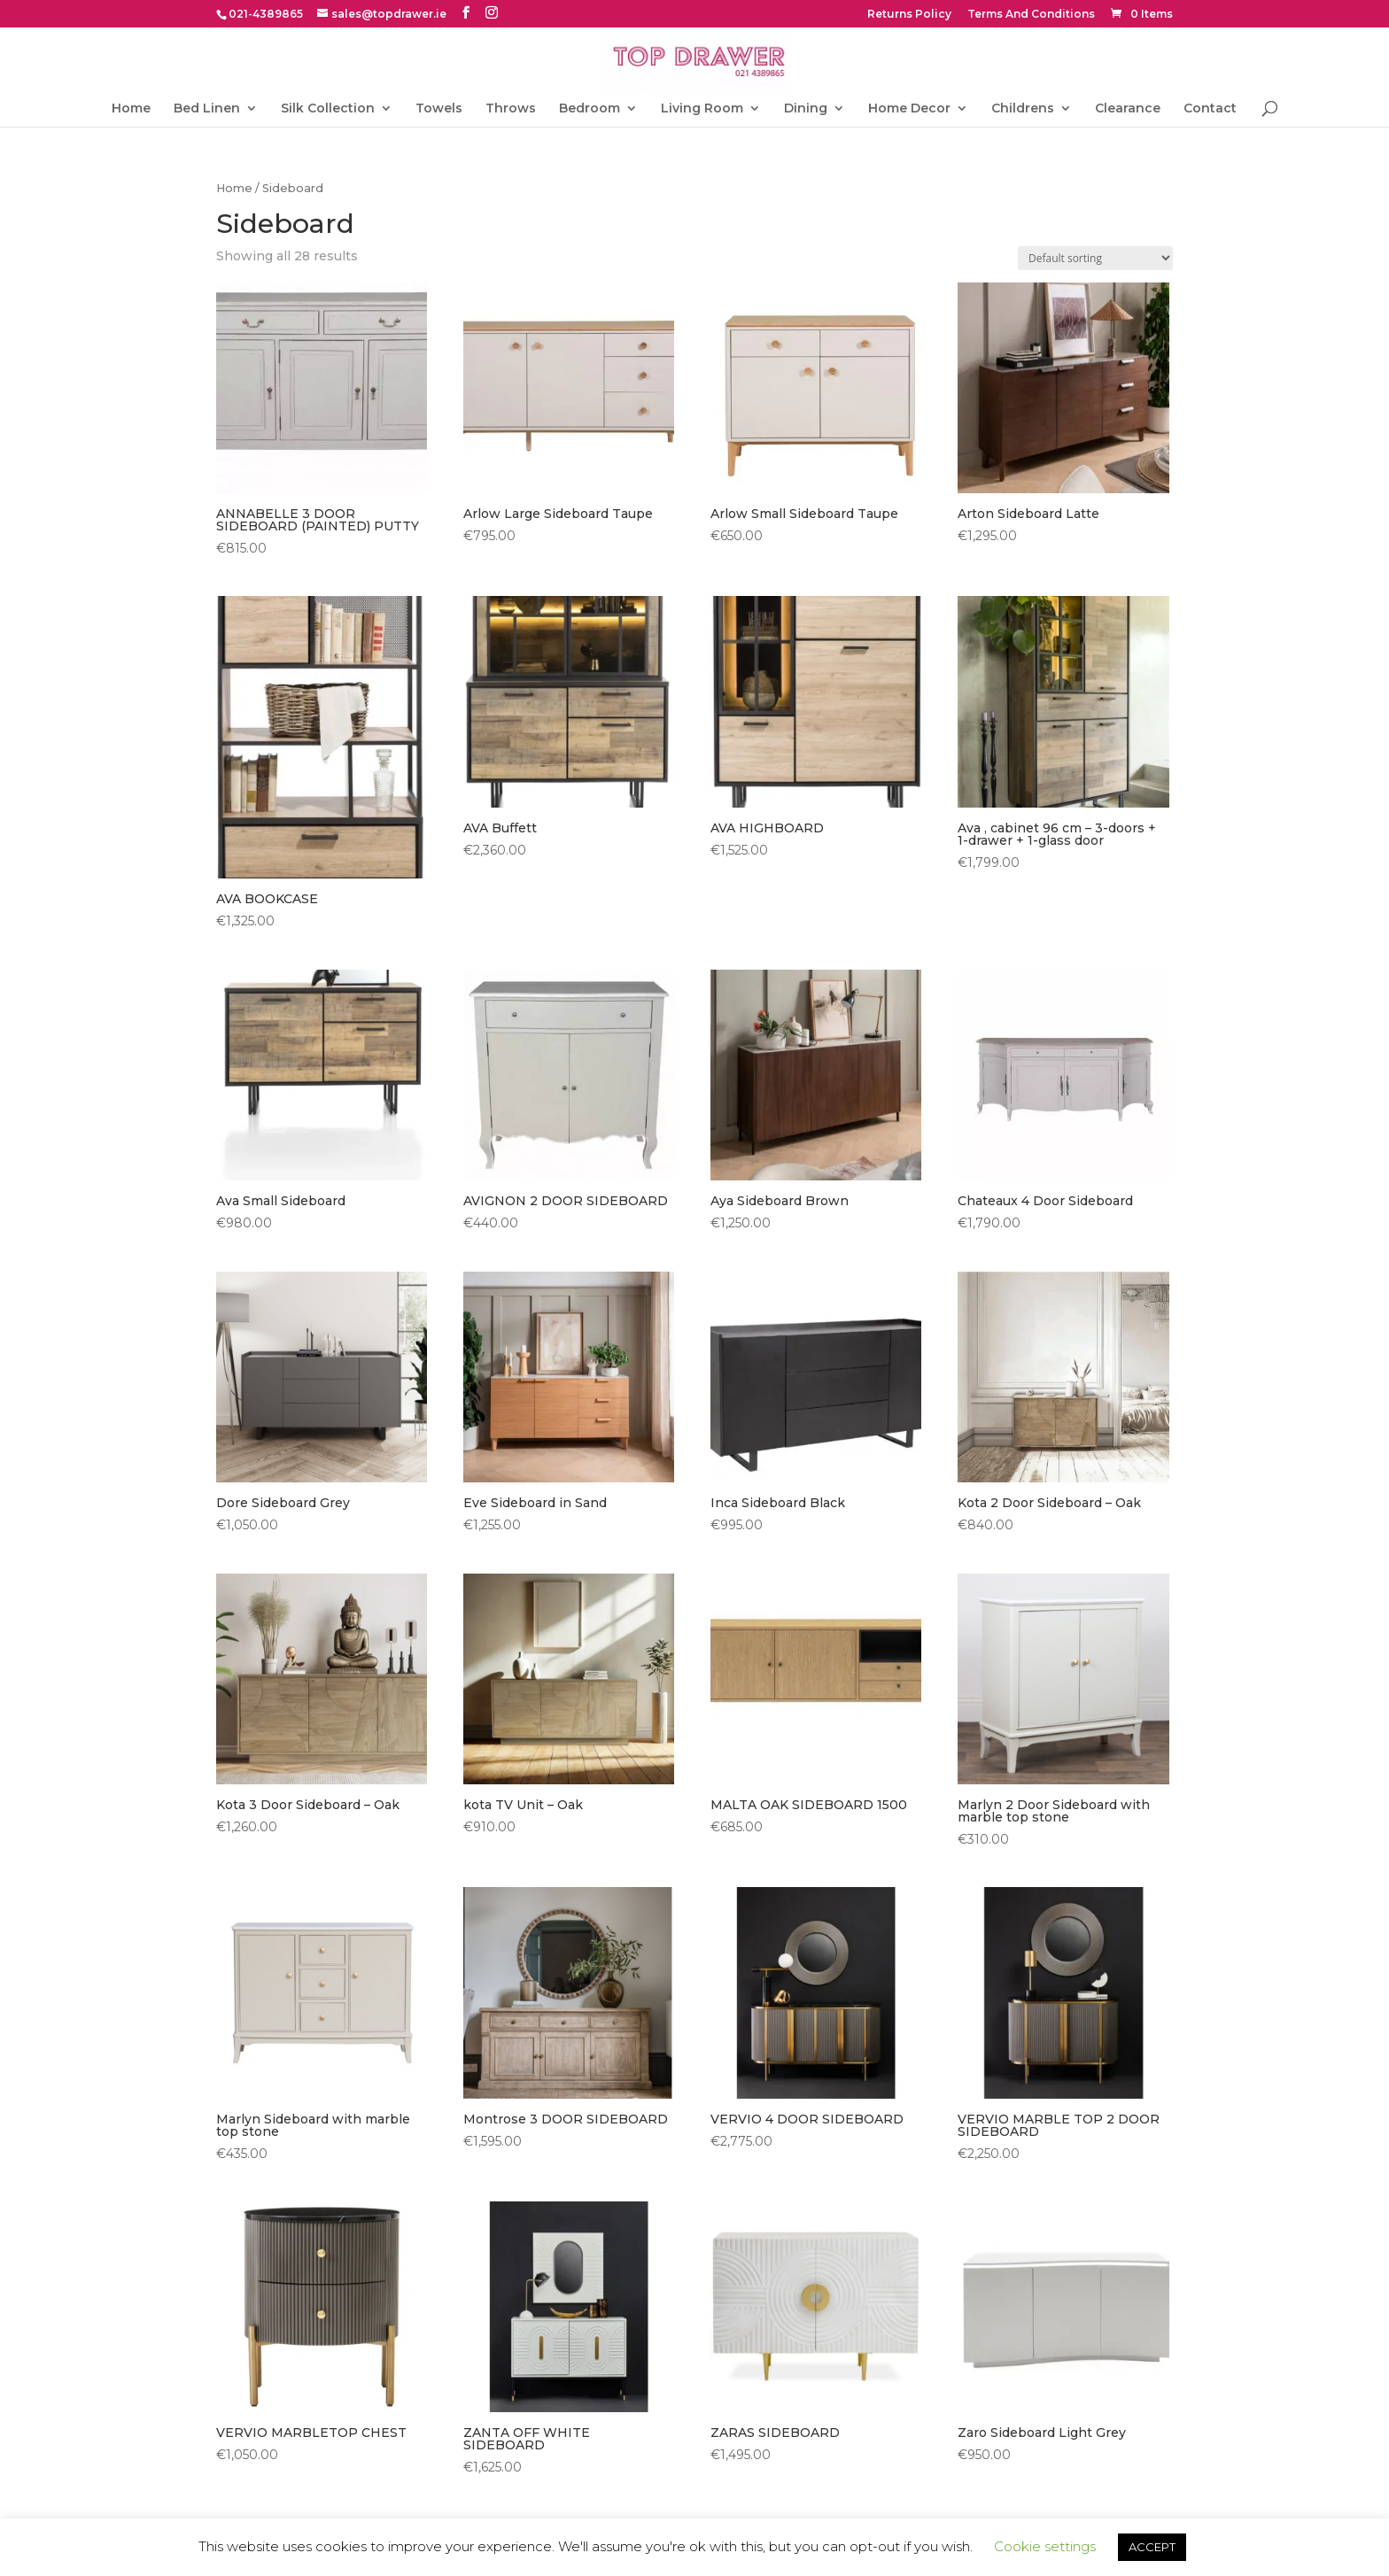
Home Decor (909, 109)
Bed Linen (207, 109)
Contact (1210, 109)
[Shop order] (1095, 258)
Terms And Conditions (1031, 14)
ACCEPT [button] (1152, 2547)
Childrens (1022, 109)
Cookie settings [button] (1045, 2546)
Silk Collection (328, 109)
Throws (510, 109)
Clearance (1127, 109)
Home (131, 109)
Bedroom (589, 109)
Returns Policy (909, 14)
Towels (438, 109)
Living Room (702, 109)
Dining (805, 109)
